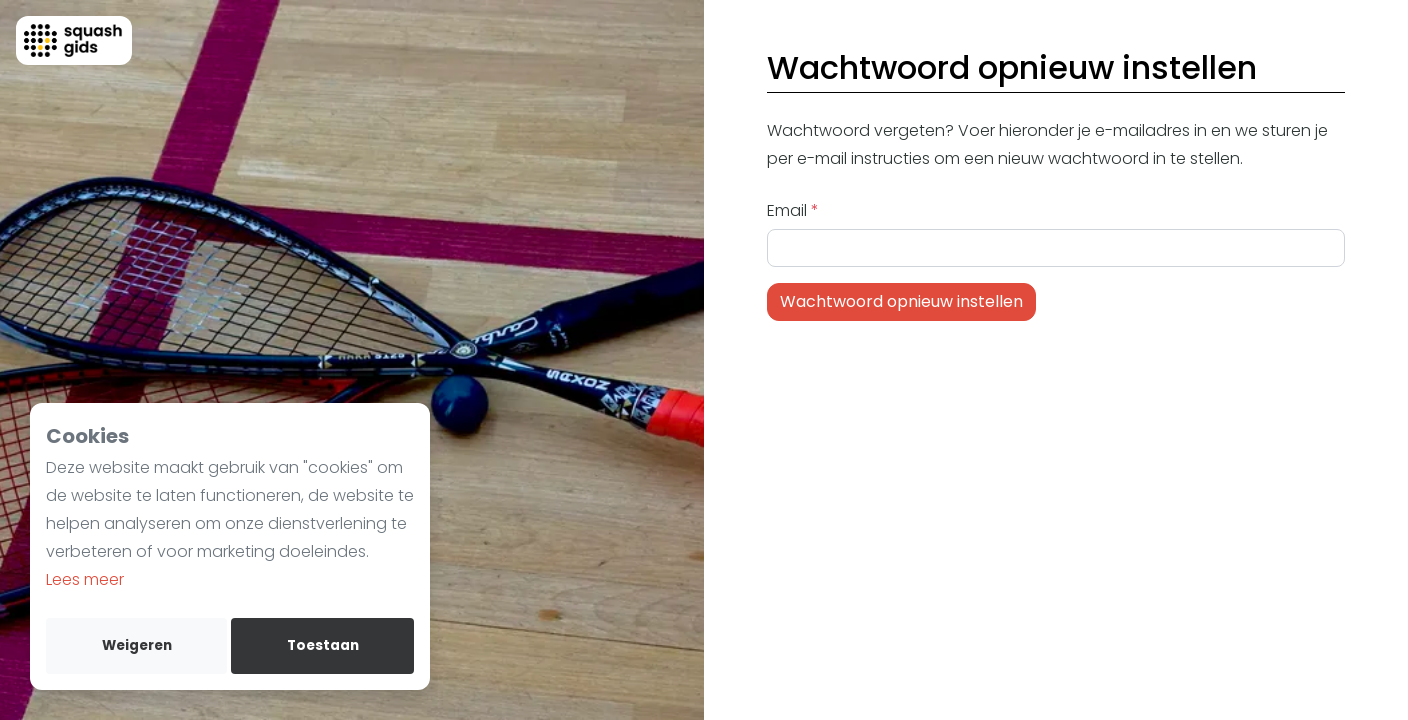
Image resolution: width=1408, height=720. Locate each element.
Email (789, 210)
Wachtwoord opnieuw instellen (901, 301)
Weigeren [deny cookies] (137, 645)
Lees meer (85, 579)
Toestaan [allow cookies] (323, 645)
